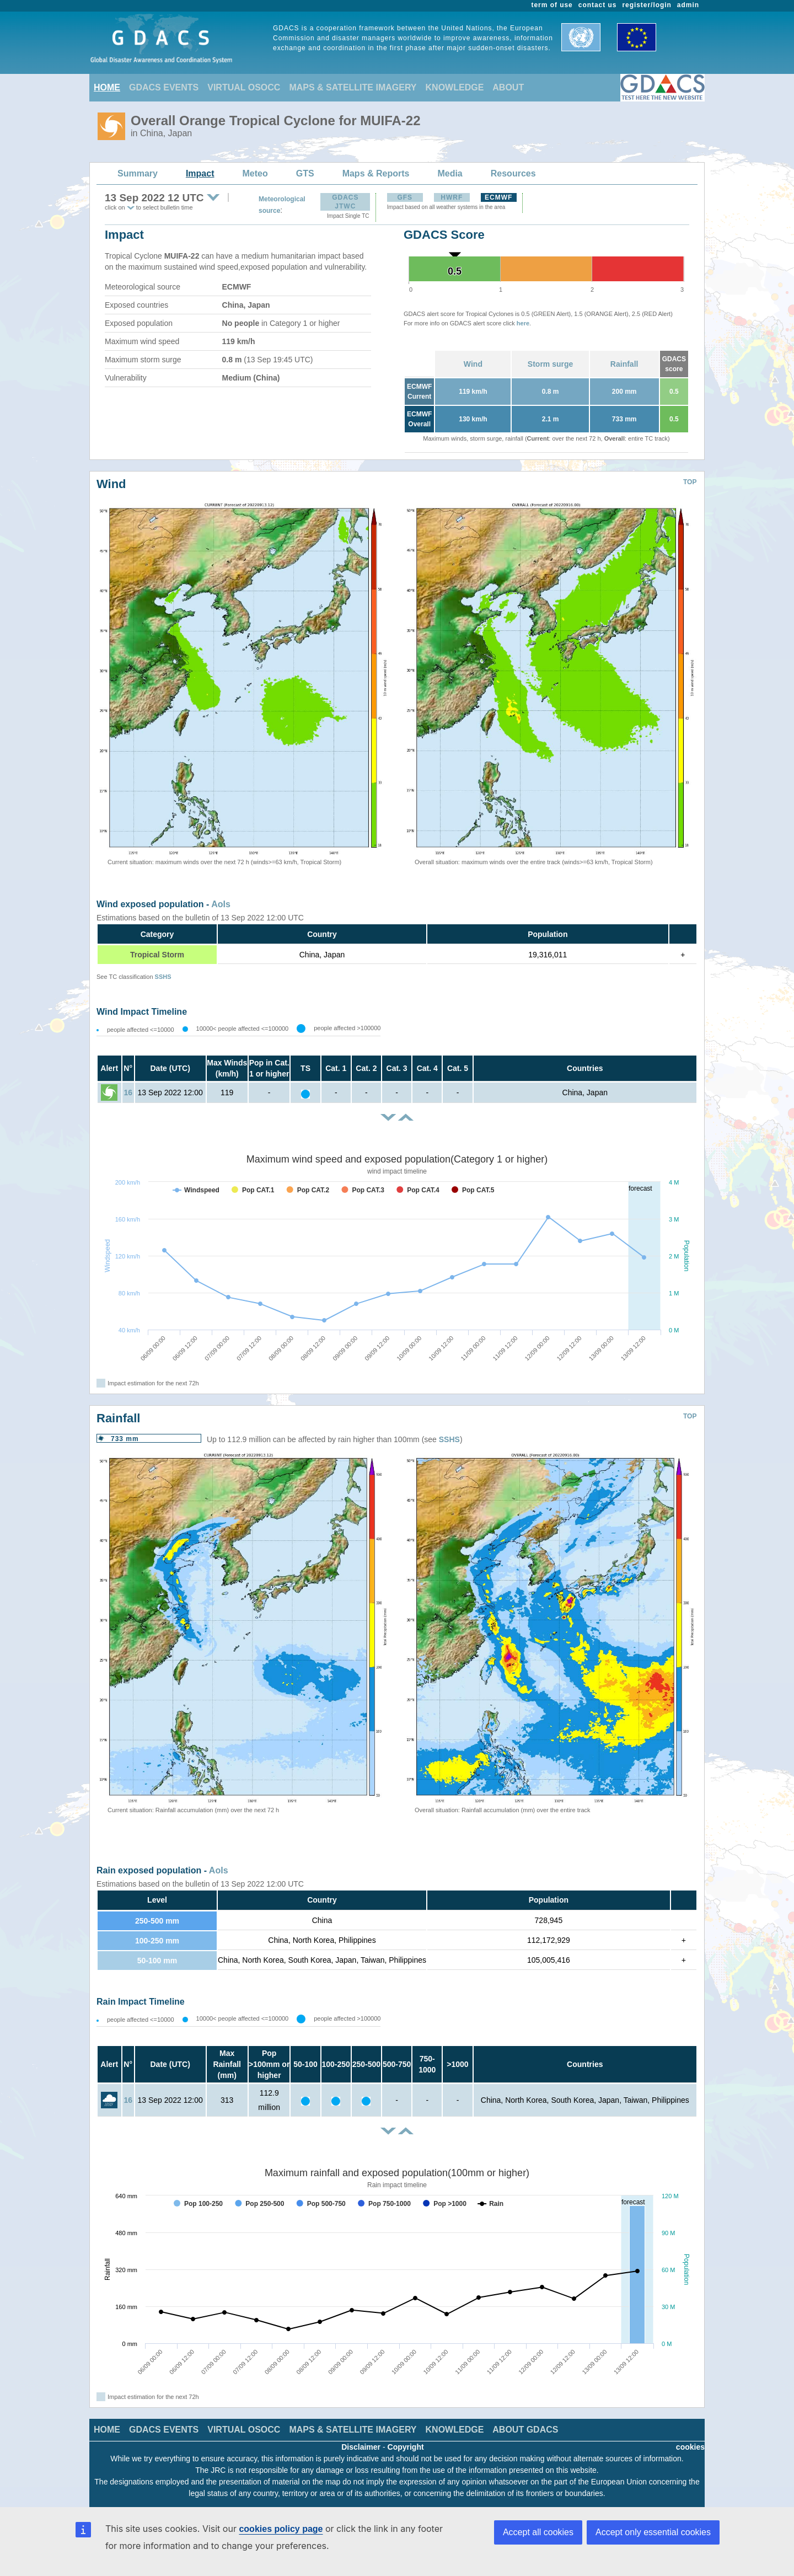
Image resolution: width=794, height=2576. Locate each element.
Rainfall (624, 364)
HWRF (452, 197)
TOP (689, 482)
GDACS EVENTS (163, 87)
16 (128, 1092)
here (523, 323)
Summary (137, 173)
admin (688, 5)
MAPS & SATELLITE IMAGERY (352, 87)
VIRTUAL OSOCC (243, 87)
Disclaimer (360, 2447)
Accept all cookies (538, 2532)
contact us (597, 5)
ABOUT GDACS (525, 2429)
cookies (690, 2447)
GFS (404, 197)
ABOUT (508, 87)
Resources (513, 173)
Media (449, 173)
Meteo (255, 173)
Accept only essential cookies (653, 2532)
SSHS (163, 976)
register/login (646, 5)
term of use (552, 5)
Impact (200, 173)
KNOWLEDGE (455, 87)
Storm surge (550, 364)
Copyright (406, 2447)
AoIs (220, 904)
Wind (473, 364)
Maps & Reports (376, 173)
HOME (107, 87)
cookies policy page (281, 2529)
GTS (305, 173)
